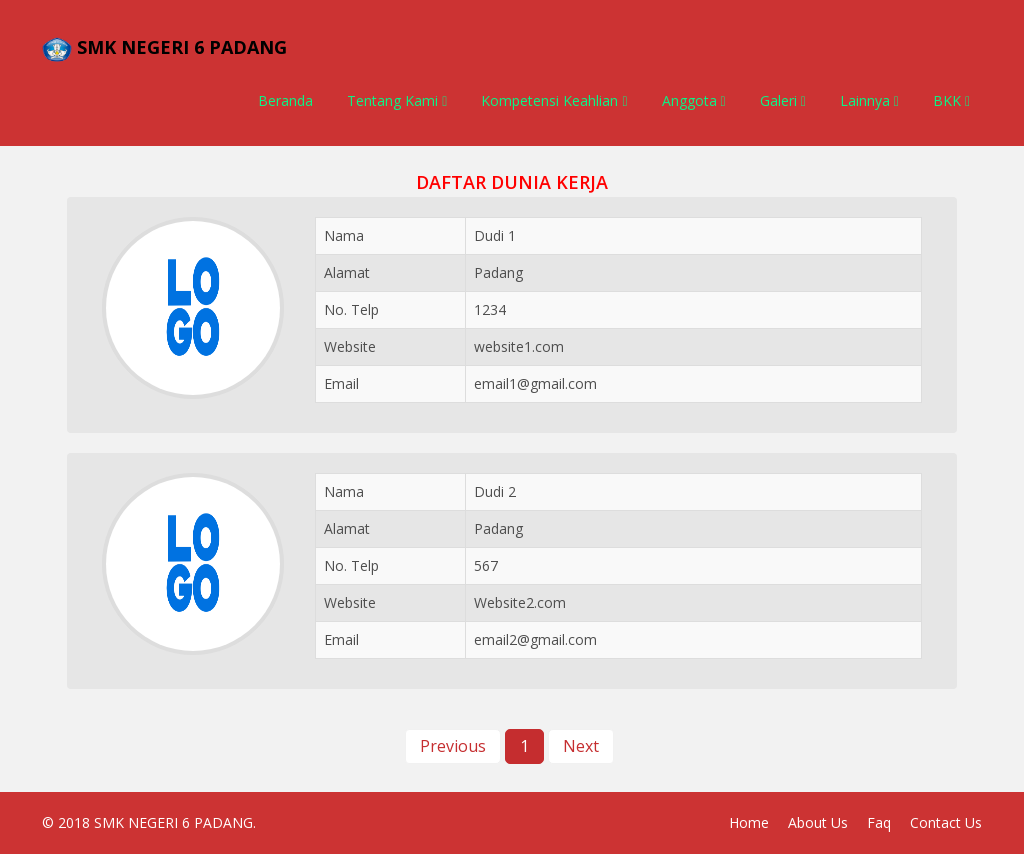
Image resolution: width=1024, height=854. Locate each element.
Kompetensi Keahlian (554, 100)
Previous (453, 746)
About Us (818, 822)
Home (749, 822)
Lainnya (869, 100)
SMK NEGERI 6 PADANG (173, 822)
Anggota (694, 100)
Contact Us (946, 822)
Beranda (285, 100)
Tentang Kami (397, 100)
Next (581, 746)
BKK (951, 100)
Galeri (783, 100)
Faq (879, 822)
